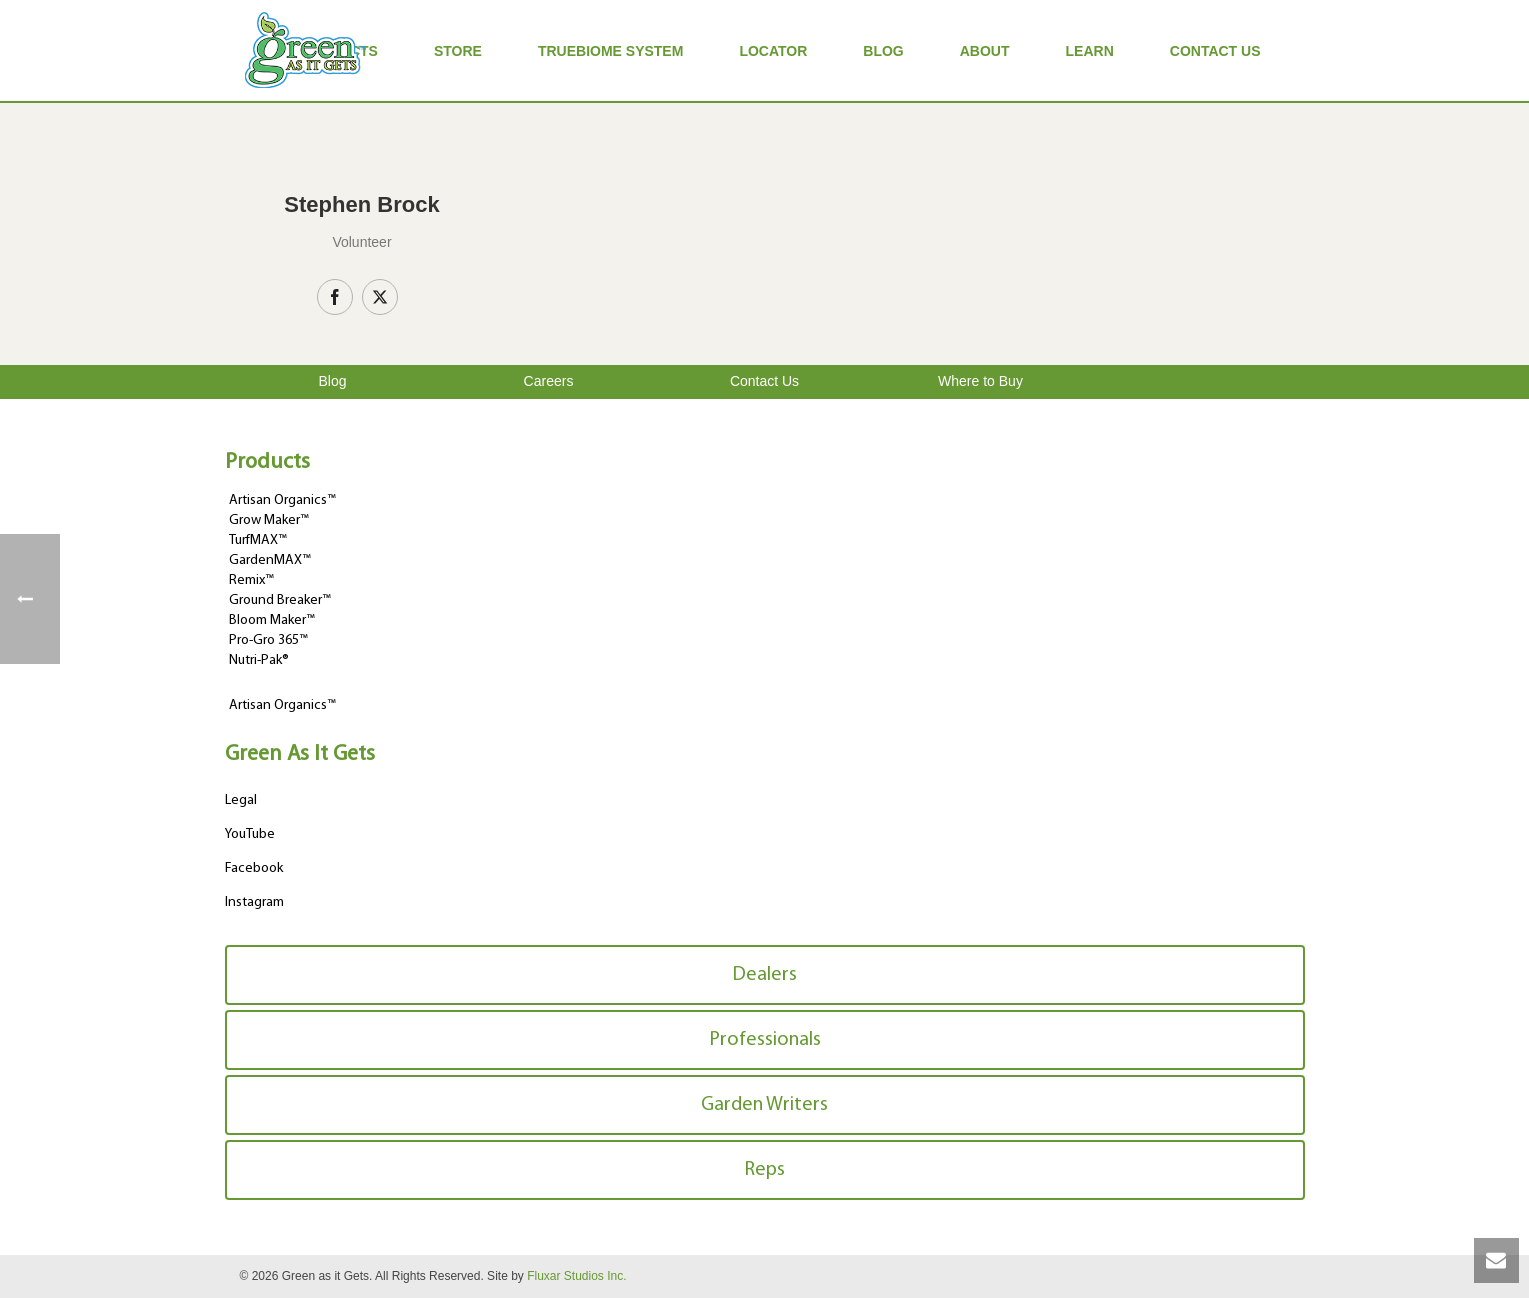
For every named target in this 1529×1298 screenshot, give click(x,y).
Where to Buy (980, 381)
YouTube (250, 834)
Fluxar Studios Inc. (576, 1276)
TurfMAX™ (258, 540)
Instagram (254, 902)
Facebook (254, 868)
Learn (1090, 51)
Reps (764, 1170)
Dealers (764, 975)
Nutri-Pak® (259, 660)
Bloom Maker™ (272, 620)
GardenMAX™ (270, 560)
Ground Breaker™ (280, 600)
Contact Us (1215, 51)
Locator (773, 51)
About (985, 51)
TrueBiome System (610, 51)
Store (458, 51)
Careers (549, 381)
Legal (241, 800)
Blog (883, 51)
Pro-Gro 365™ (268, 640)
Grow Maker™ (269, 520)
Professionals (765, 1040)
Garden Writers (764, 1105)
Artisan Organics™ (282, 500)
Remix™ (251, 580)
